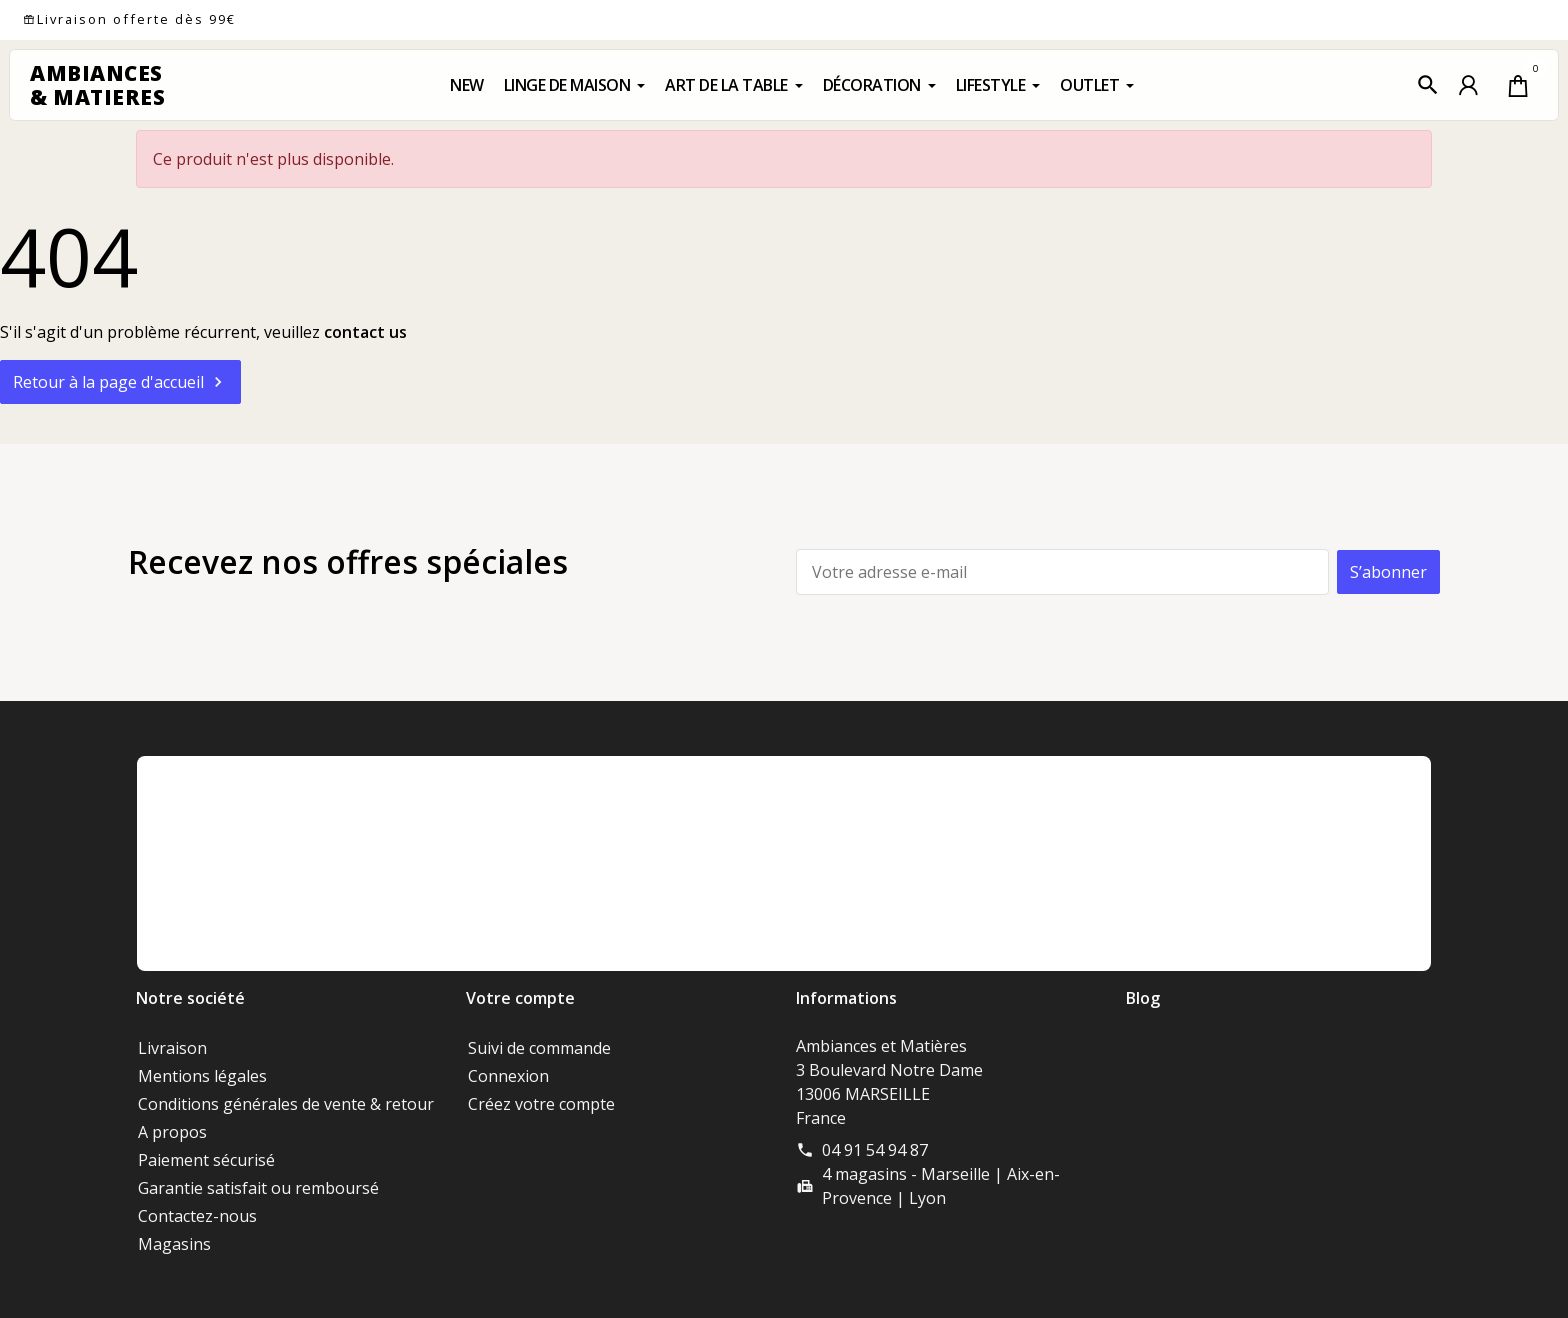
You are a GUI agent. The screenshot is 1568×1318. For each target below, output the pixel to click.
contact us (365, 332)
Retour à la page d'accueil (120, 382)
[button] (1428, 85)
